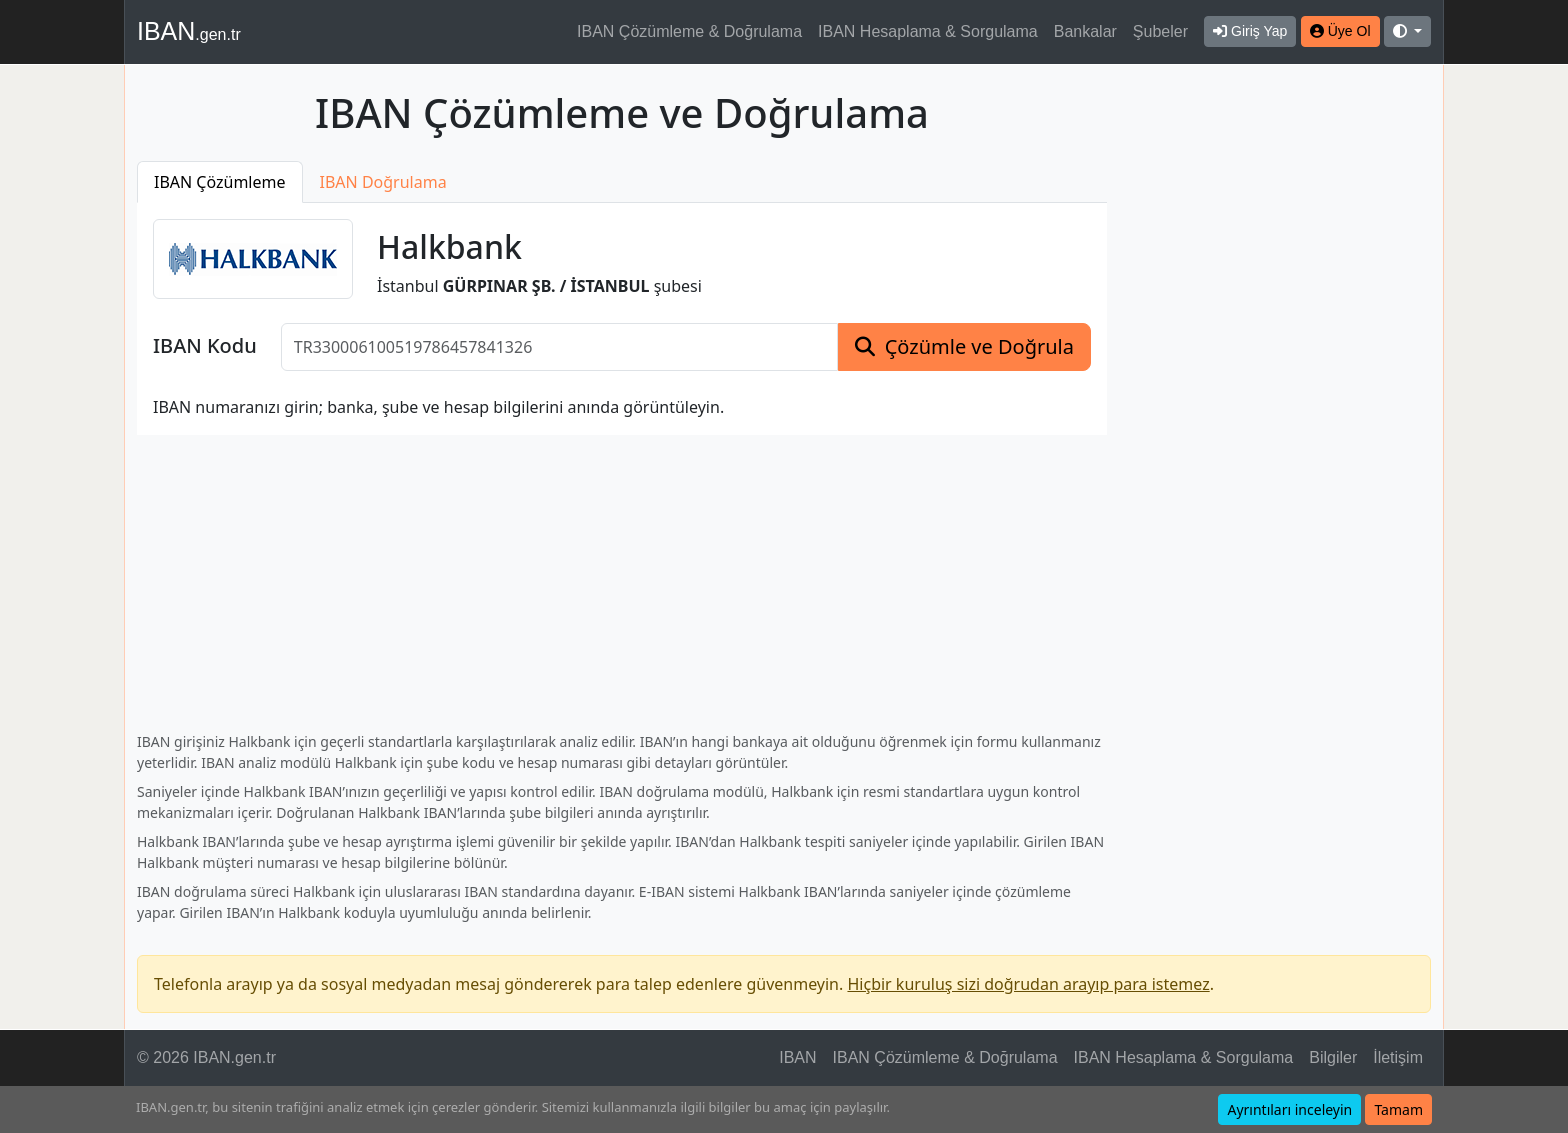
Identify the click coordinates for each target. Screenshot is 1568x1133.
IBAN (189, 31)
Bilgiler (1333, 1057)
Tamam (1398, 1109)
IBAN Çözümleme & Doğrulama (689, 31)
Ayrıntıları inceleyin (1289, 1109)
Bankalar (1085, 31)
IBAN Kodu (205, 346)
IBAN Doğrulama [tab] (383, 182)
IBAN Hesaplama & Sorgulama (928, 31)
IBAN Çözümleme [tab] (220, 182)
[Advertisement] (1281, 389)
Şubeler (1160, 31)
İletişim (1398, 1057)
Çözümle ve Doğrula (979, 346)
